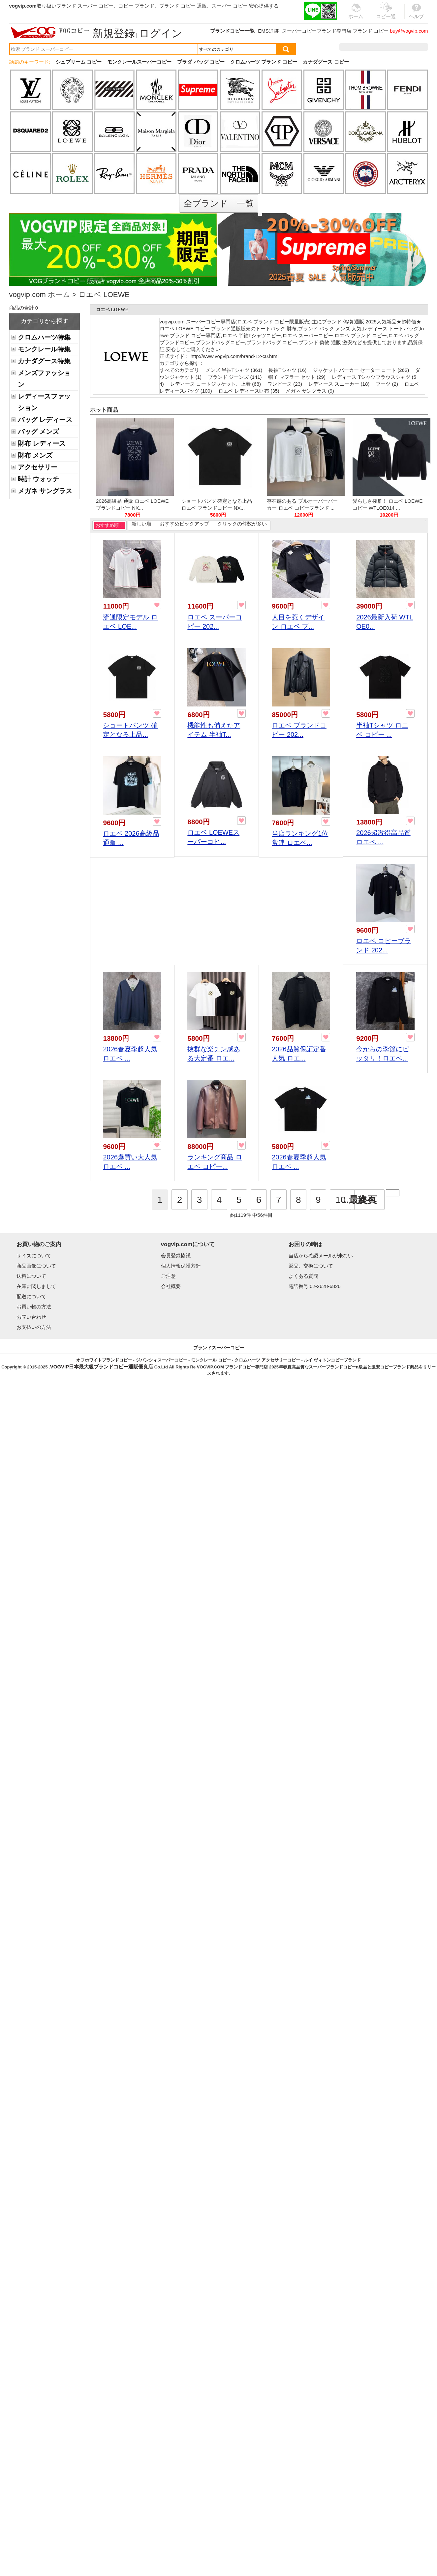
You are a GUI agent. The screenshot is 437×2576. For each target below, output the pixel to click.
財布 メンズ (35, 455)
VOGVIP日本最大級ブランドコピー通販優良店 (101, 1366)
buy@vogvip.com (409, 31)
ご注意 (168, 1276)
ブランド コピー (371, 31)
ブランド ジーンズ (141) (235, 377)
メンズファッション (44, 378)
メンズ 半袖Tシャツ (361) (234, 370)
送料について (31, 1276)
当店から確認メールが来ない (321, 1255)
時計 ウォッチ (38, 479)
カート (413, 47)
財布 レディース (42, 443)
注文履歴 (356, 47)
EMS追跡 (268, 31)
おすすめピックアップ (184, 523)
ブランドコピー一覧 (232, 31)
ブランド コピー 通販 (182, 6)
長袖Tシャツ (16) (287, 370)
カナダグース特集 (44, 361)
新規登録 (114, 33)
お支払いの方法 (33, 1327)
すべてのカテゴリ (180, 370)
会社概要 (171, 1286)
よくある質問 (303, 1276)
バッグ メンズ (38, 431)
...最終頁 (359, 1200)
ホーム (59, 295)
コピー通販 (386, 14)
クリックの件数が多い (242, 523)
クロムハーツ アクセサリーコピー (267, 1360)
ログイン (160, 33)
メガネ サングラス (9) (310, 391)
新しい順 (141, 523)
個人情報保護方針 (181, 1266)
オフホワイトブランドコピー (104, 1360)
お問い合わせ (31, 1317)
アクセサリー (37, 467)
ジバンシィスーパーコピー (161, 1360)
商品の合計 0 (23, 308)
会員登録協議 (176, 1255)
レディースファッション (44, 402)
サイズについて (33, 1255)
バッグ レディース (45, 419)
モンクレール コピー (211, 1360)
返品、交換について (311, 1266)
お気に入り (386, 47)
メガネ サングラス (45, 490)
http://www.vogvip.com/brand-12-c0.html (235, 356)
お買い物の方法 (33, 1306)
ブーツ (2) (387, 384)
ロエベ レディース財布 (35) (248, 391)
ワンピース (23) (284, 384)
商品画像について (36, 1266)
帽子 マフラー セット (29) (297, 377)
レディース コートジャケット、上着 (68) (215, 384)
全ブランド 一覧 (219, 203)
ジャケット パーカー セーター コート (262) (361, 370)
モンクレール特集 (44, 349)
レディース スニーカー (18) (338, 384)
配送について (31, 1296)
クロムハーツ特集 (44, 337)
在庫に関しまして (36, 1286)
